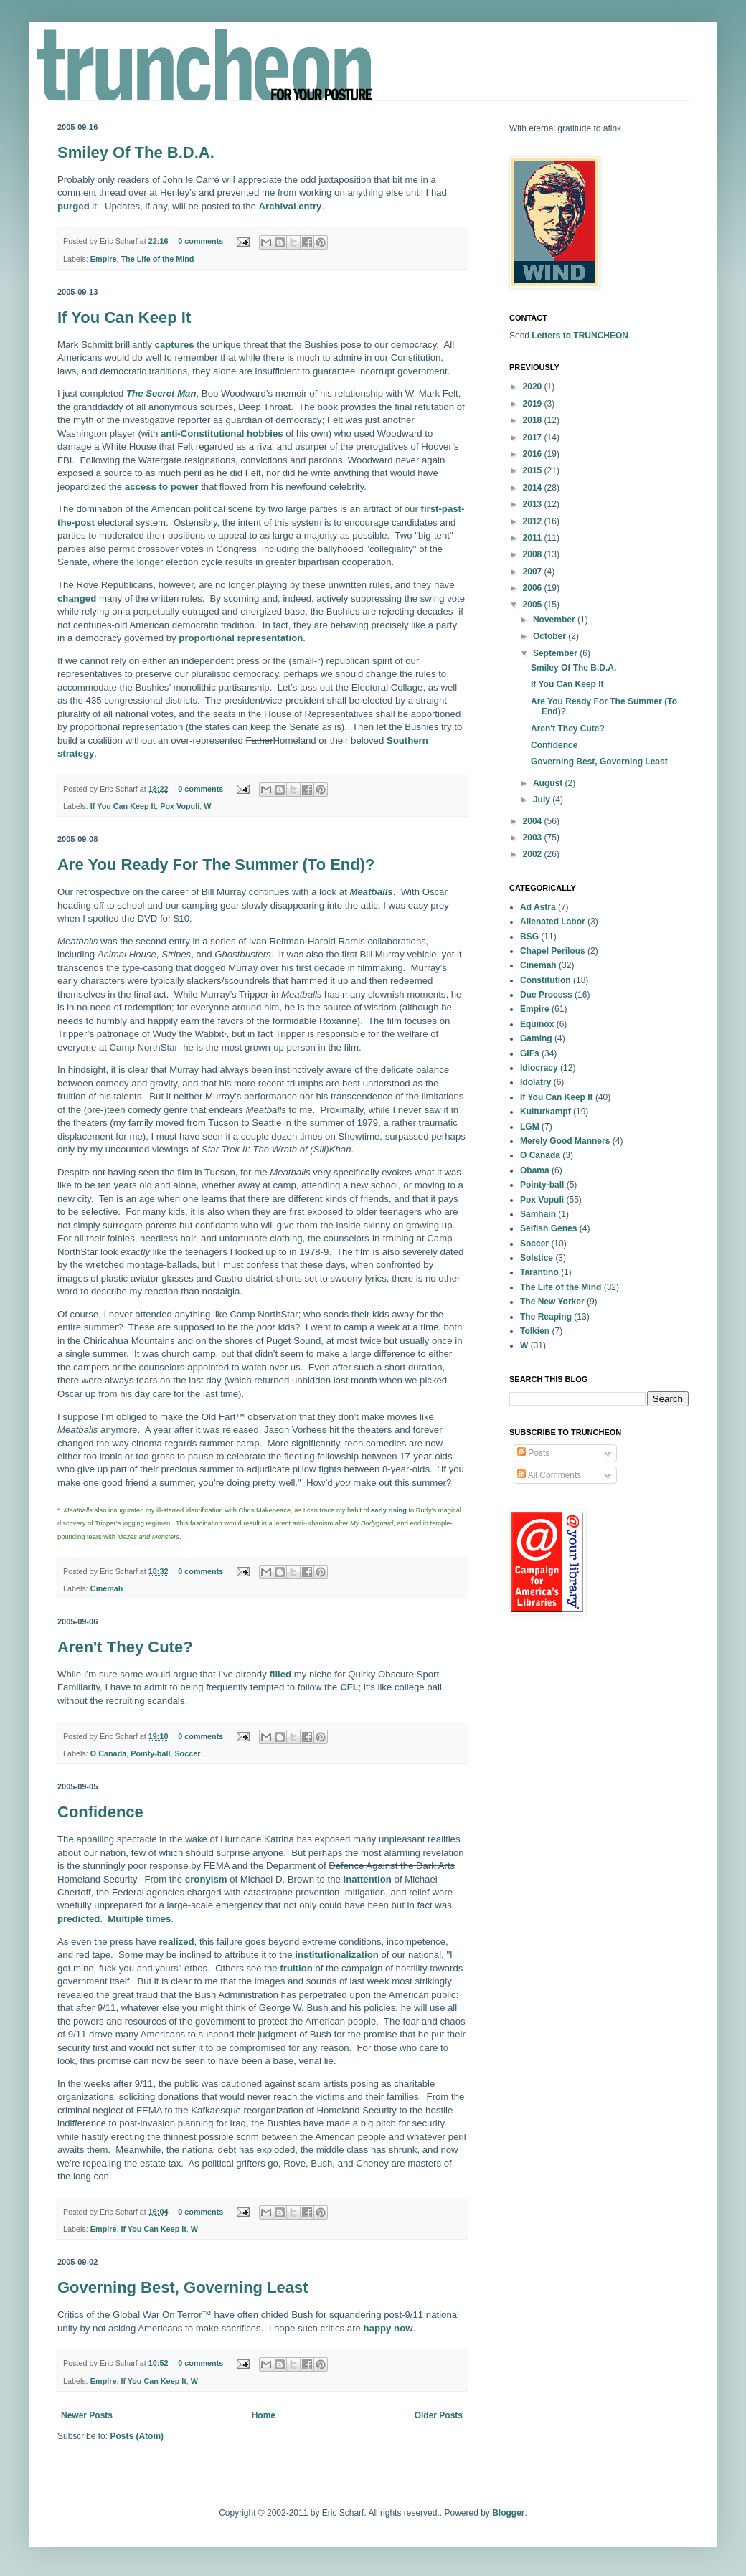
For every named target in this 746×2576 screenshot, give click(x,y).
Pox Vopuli (179, 806)
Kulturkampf (545, 1112)
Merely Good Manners (565, 1141)
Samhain (538, 1214)
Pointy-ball (150, 1753)
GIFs (529, 1053)
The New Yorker (552, 1302)
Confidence (100, 1812)
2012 (533, 521)
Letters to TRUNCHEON (580, 336)
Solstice (536, 1258)
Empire (103, 259)
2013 (533, 504)
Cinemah (106, 1588)
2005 (533, 605)
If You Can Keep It (124, 317)
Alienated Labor (552, 922)
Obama (534, 1170)
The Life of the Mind (157, 259)
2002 (533, 854)
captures (174, 344)
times (158, 1918)
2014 (533, 488)
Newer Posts (87, 2415)
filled (280, 1674)
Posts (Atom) (137, 2436)
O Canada (108, 1753)
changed (76, 598)
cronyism (206, 1879)
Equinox (537, 1024)
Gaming (536, 1038)
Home (263, 2415)
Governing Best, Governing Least (182, 2287)
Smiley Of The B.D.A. (135, 152)
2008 (533, 554)
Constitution (545, 980)
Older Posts (439, 2415)
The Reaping (546, 1317)
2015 (533, 470)
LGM (529, 1127)
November (555, 620)
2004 (533, 821)
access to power (162, 486)
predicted (78, 1918)
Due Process (546, 995)
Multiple (125, 1918)
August (549, 783)
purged (73, 206)
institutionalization (336, 1954)
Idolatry (535, 1082)
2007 (533, 572)
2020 (533, 387)
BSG (529, 937)
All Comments (549, 1475)
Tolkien (534, 1331)
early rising (389, 1510)
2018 (533, 420)
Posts (533, 1453)
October (550, 636)
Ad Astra (538, 907)
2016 (533, 454)
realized (176, 1941)
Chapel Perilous (552, 951)
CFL (349, 1687)
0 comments (200, 241)
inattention (368, 1879)
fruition (296, 1968)
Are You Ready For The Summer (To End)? (216, 864)
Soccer (187, 1753)
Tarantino (539, 1272)
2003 (533, 838)
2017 (533, 437)
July (542, 800)
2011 (533, 538)
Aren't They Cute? (125, 1647)
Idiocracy (539, 1068)
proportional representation (241, 638)
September (556, 653)
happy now (388, 2328)
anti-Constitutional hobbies (222, 433)
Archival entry (290, 206)
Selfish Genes (548, 1228)
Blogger (508, 2513)
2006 (533, 588)
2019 (533, 404)
